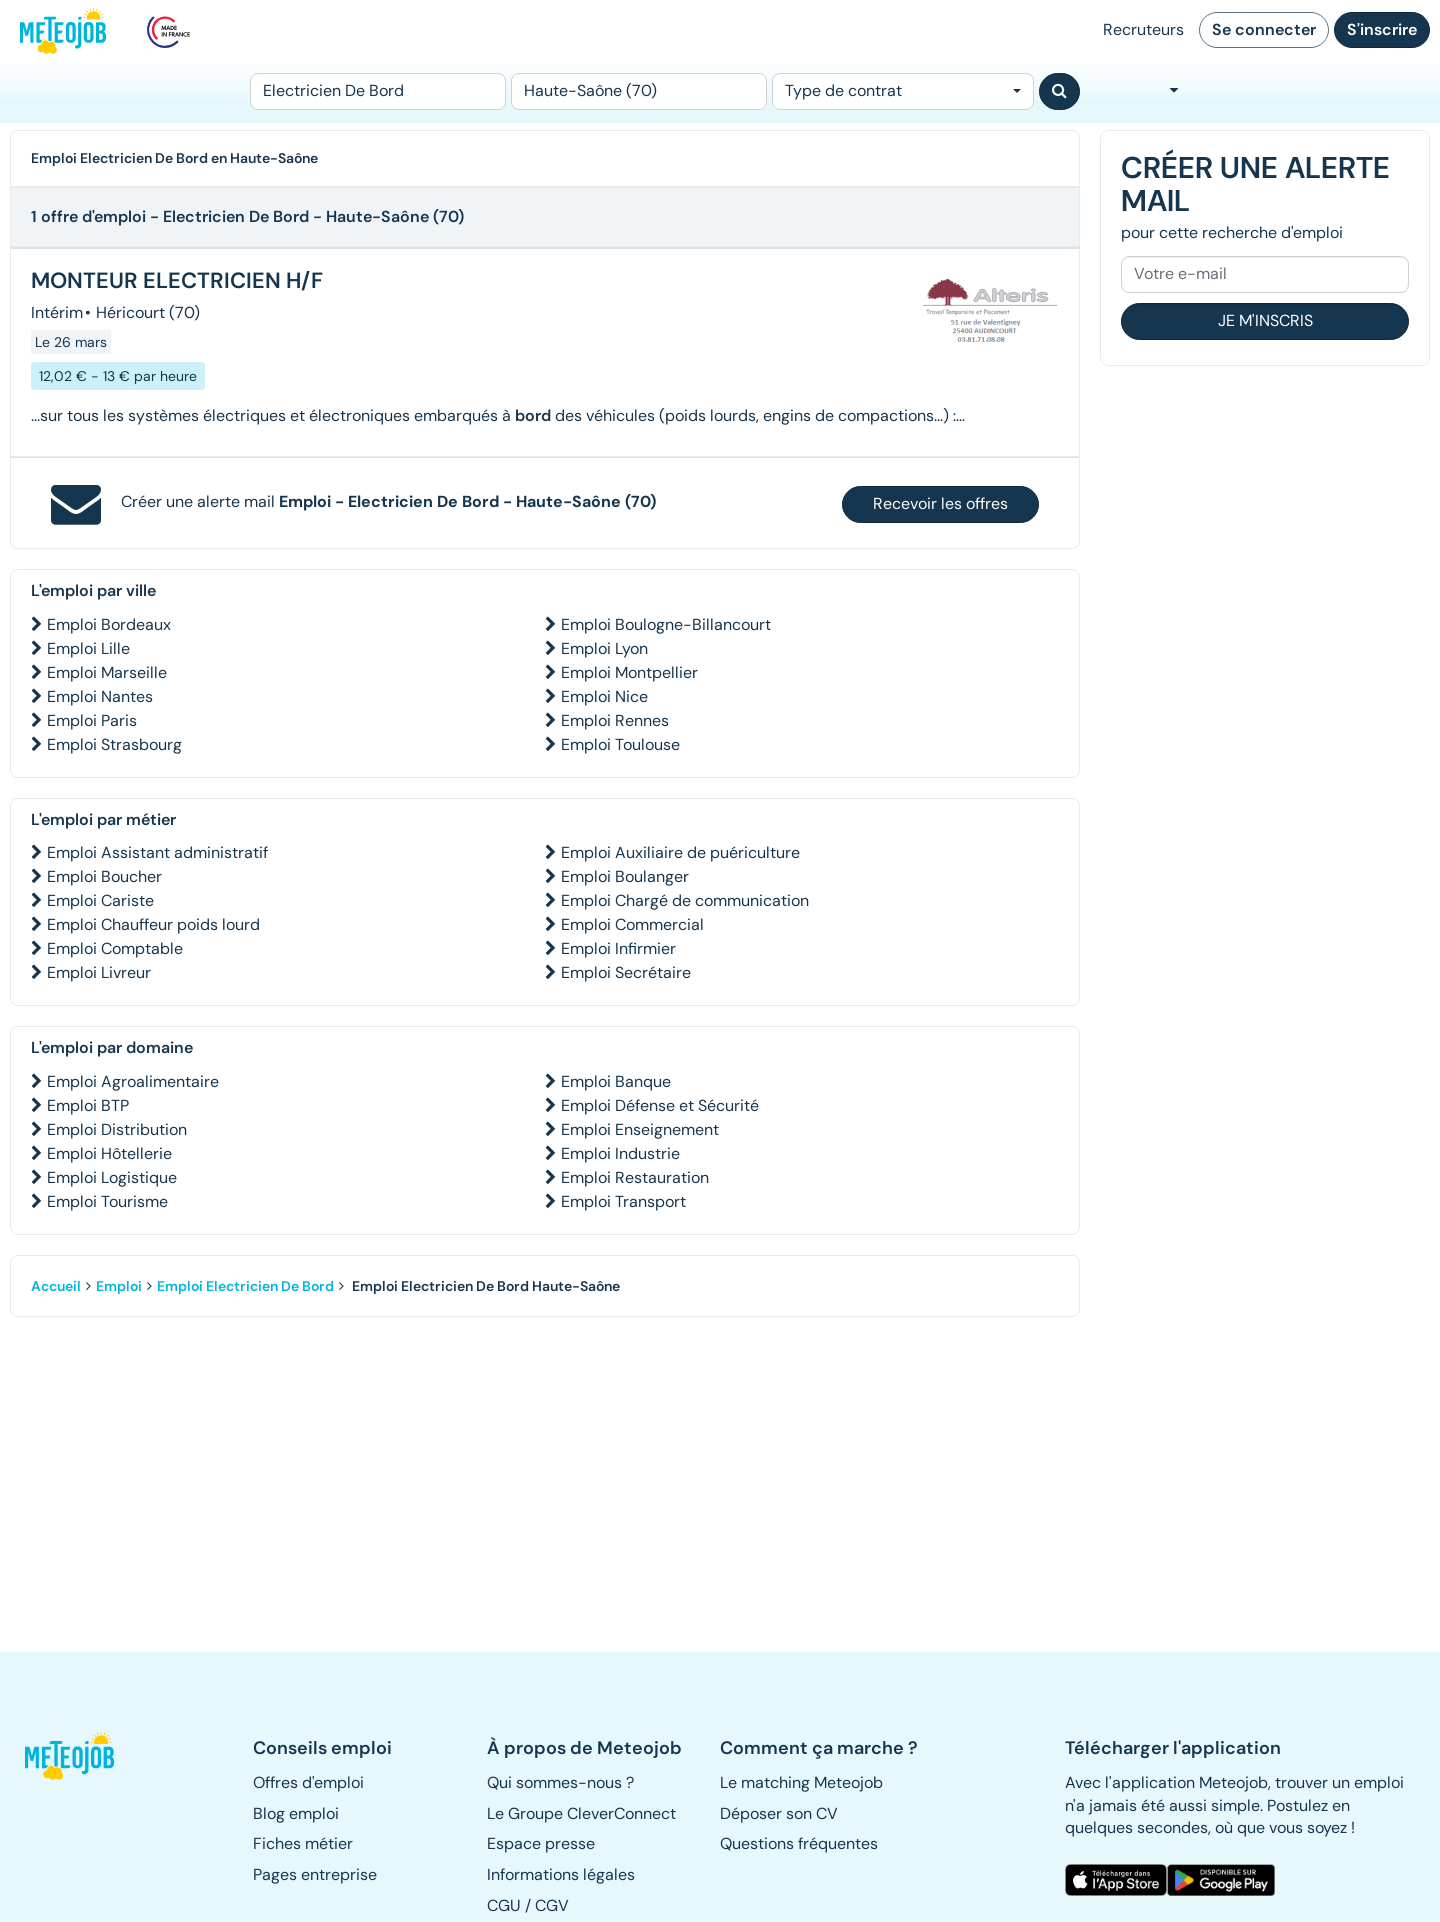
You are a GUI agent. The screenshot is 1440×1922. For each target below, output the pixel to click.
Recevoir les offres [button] (940, 503)
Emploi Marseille (107, 672)
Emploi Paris (92, 720)
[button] (78, 1756)
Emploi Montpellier (629, 672)
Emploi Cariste (100, 900)
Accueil (56, 1286)
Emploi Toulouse (620, 744)
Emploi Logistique (112, 1177)
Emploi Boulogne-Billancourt (666, 624)
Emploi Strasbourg (114, 744)
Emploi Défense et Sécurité (660, 1105)
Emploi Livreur (99, 972)
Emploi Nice (604, 696)
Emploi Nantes (100, 696)
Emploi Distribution (117, 1129)
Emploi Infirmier (618, 948)
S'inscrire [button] (1382, 29)
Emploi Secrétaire (626, 972)
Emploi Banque (616, 1081)
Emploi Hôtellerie (109, 1153)
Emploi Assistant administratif (157, 852)
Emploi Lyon (604, 648)
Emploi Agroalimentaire (133, 1081)
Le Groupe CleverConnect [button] (581, 1813)
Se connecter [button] (1264, 29)
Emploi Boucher (104, 876)
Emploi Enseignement (640, 1129)
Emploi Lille (88, 648)
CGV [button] (552, 1905)
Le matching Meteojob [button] (801, 1782)
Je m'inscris (1265, 320)
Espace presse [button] (541, 1843)
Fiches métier (303, 1843)
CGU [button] (504, 1905)
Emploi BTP (88, 1105)
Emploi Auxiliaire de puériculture (680, 852)
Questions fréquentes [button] (799, 1843)
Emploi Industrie (620, 1153)
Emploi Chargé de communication (685, 900)
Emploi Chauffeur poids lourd (153, 924)
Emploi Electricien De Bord (245, 1286)
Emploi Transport (623, 1201)
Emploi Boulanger (625, 876)
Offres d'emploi (308, 1782)
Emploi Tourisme (107, 1201)
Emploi (119, 1286)
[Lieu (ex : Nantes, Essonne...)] (639, 91)
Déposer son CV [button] (779, 1813)
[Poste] (378, 91)
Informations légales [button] (561, 1874)
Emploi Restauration (635, 1177)
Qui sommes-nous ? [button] (560, 1782)
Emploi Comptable (115, 948)
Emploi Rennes (615, 720)
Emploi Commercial (632, 924)
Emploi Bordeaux (109, 624)
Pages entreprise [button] (315, 1874)
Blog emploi (296, 1813)
